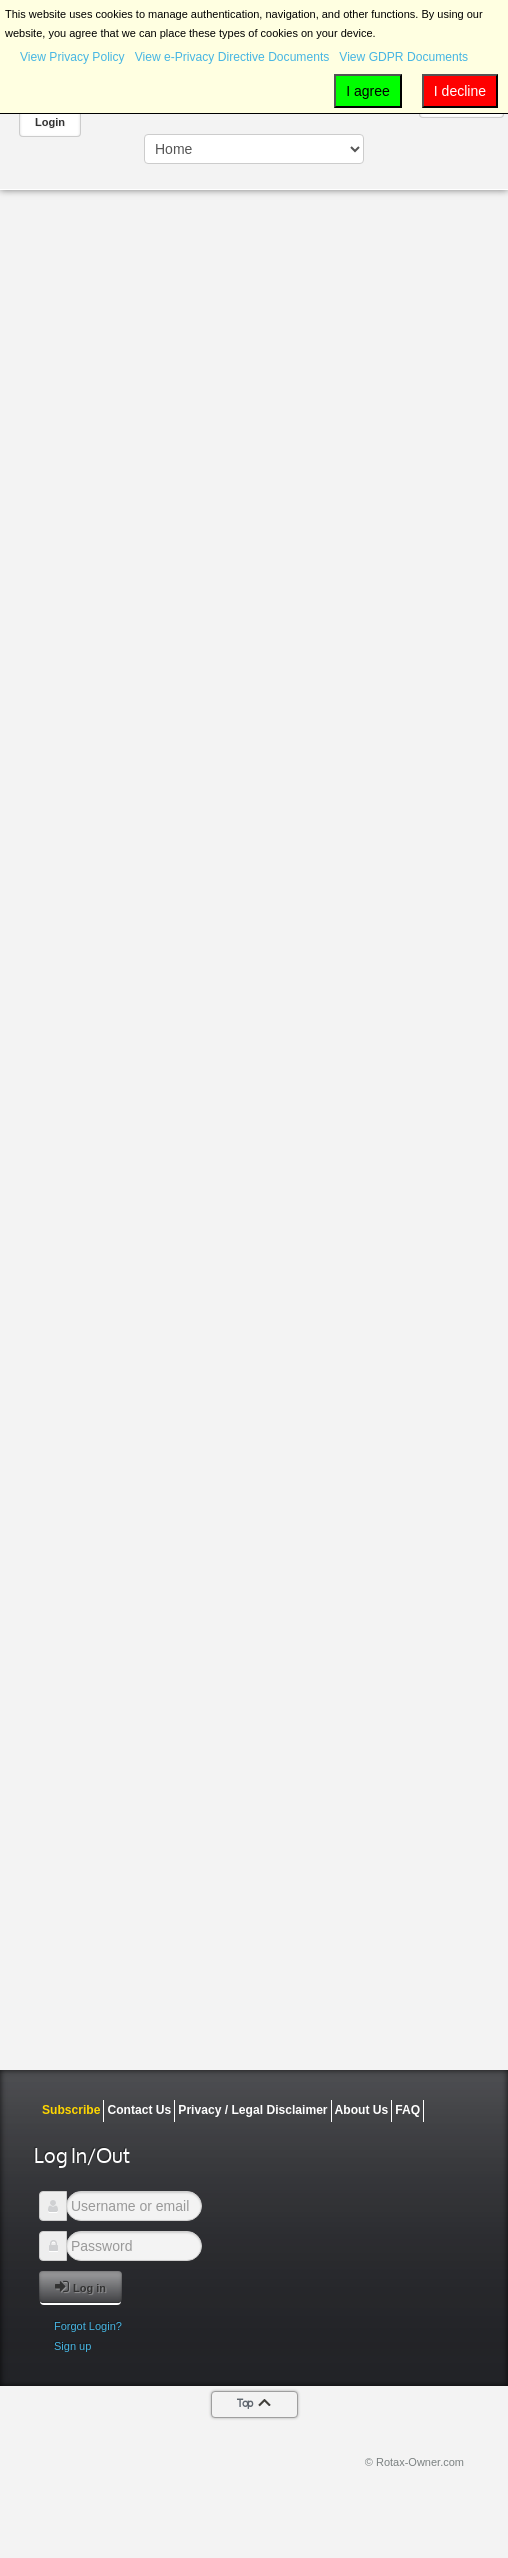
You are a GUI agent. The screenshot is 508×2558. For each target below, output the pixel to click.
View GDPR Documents (403, 57)
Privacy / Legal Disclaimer (252, 2110)
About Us (362, 2110)
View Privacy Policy (72, 57)
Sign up (72, 2346)
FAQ (407, 2110)
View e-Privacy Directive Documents (232, 57)
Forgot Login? (88, 2326)
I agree (368, 91)
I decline (460, 91)
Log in (80, 2286)
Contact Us (139, 2110)
